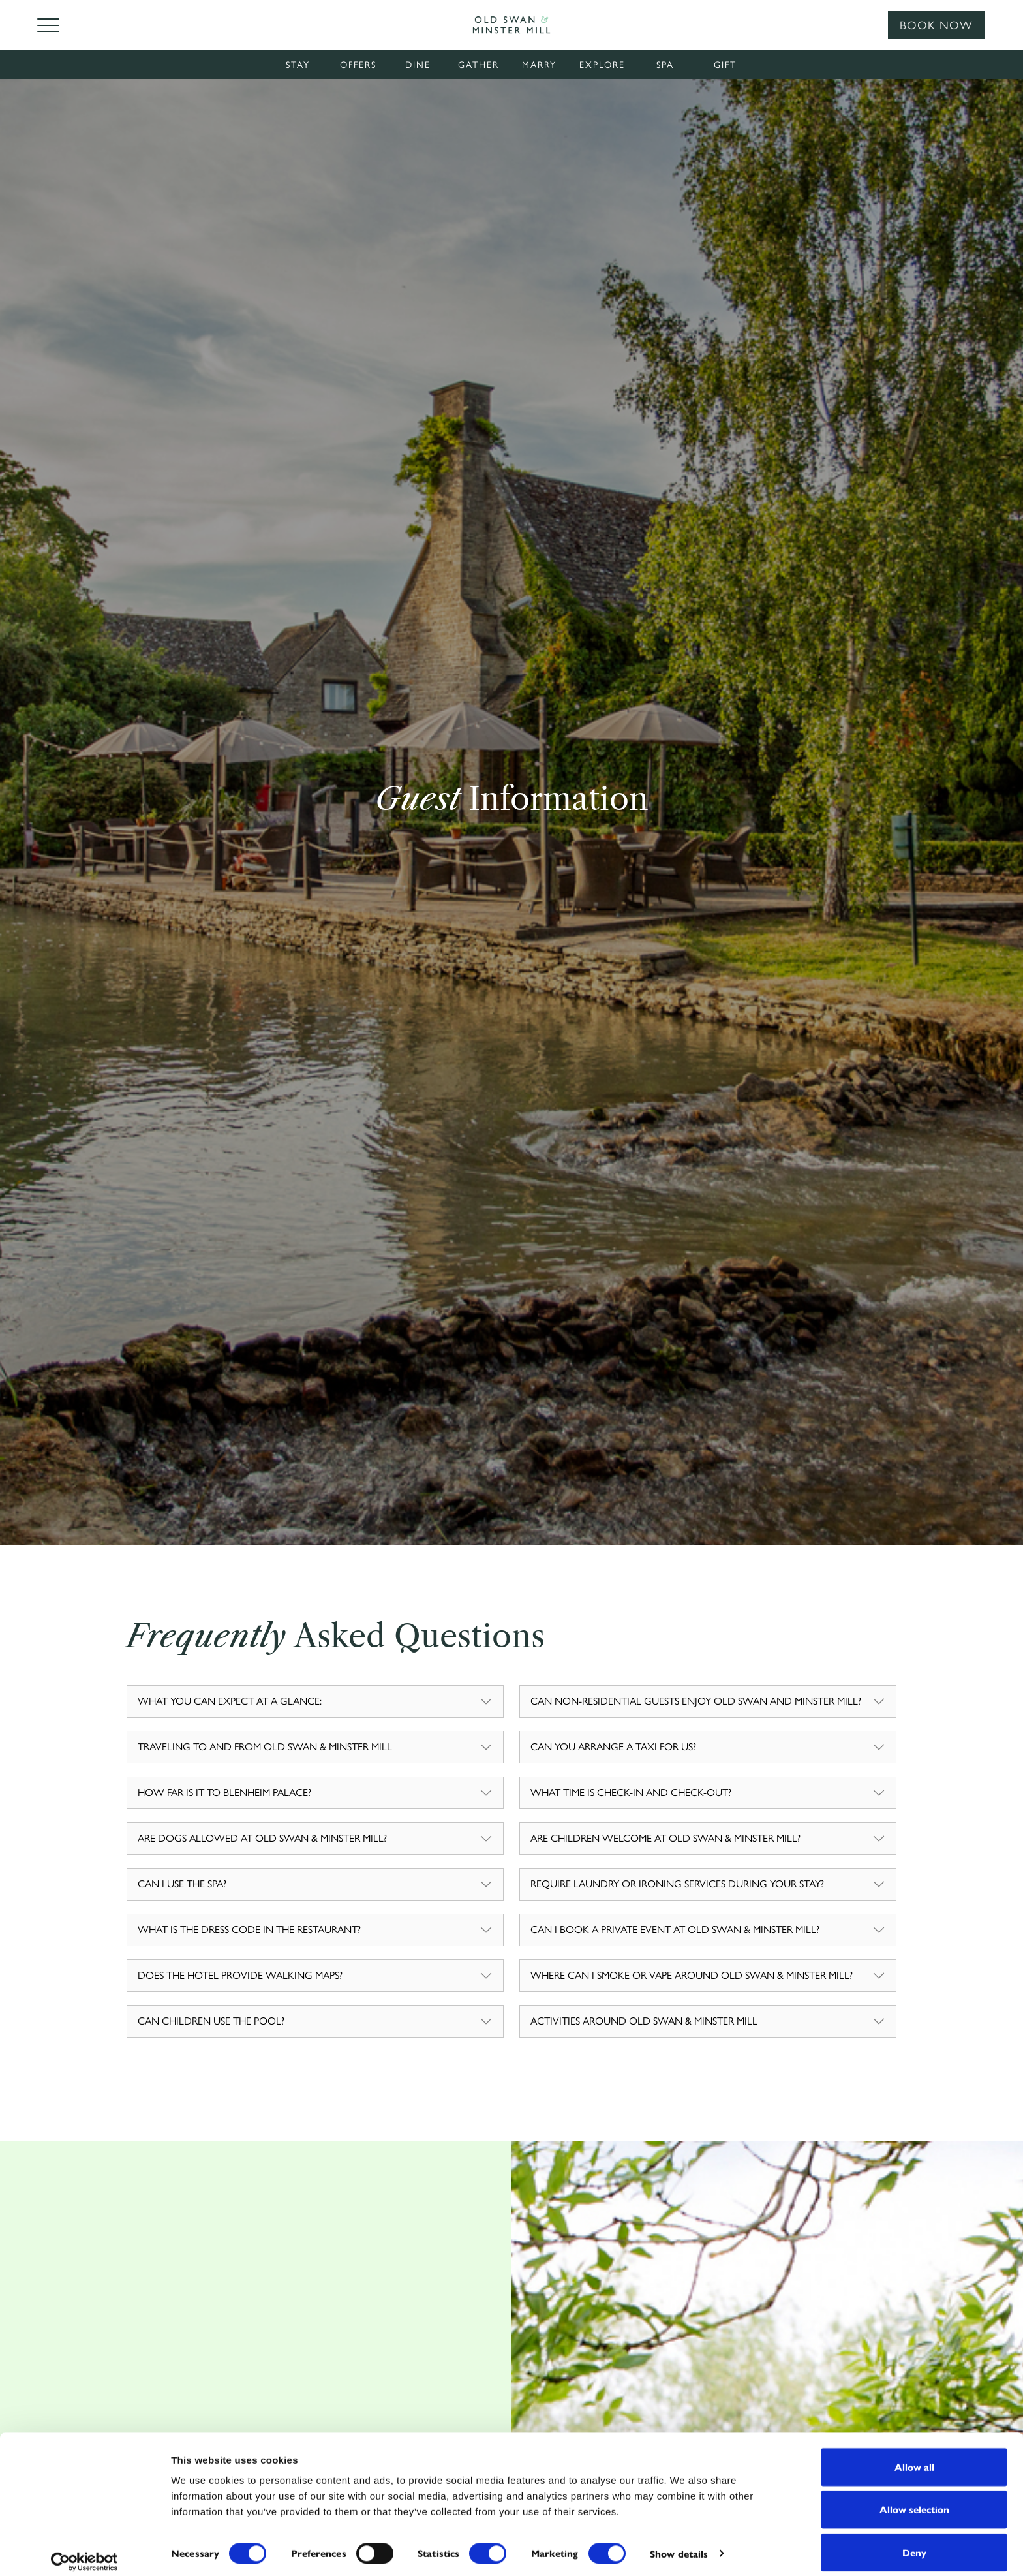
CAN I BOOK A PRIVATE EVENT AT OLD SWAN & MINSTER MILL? (674, 1929)
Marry (539, 64)
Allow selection (914, 2499)
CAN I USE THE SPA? (182, 1884)
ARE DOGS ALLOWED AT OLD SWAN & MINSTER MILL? (262, 1838)
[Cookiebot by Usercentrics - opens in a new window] (84, 2550)
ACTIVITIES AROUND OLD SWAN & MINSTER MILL (643, 2021)
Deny (914, 2541)
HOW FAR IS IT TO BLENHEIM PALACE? (224, 1792)
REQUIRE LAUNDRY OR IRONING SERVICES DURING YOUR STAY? (677, 1884)
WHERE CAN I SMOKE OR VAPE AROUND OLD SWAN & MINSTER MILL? (691, 1975)
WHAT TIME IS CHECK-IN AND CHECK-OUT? (630, 1792)
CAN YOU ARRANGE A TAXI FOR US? (613, 1747)
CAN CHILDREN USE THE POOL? (211, 2021)
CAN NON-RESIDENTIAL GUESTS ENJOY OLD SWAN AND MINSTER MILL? (695, 1701)
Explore (602, 64)
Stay (298, 64)
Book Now (936, 25)
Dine (418, 64)
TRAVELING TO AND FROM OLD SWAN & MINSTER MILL (265, 1747)
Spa (665, 64)
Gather (478, 64)
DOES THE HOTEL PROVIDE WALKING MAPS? (240, 1975)
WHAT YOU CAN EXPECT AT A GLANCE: (230, 1701)
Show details (679, 2543)
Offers (358, 64)
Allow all (914, 2456)
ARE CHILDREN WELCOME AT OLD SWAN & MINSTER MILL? (665, 1838)
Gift (725, 64)
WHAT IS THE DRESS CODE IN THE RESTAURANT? (249, 1929)
